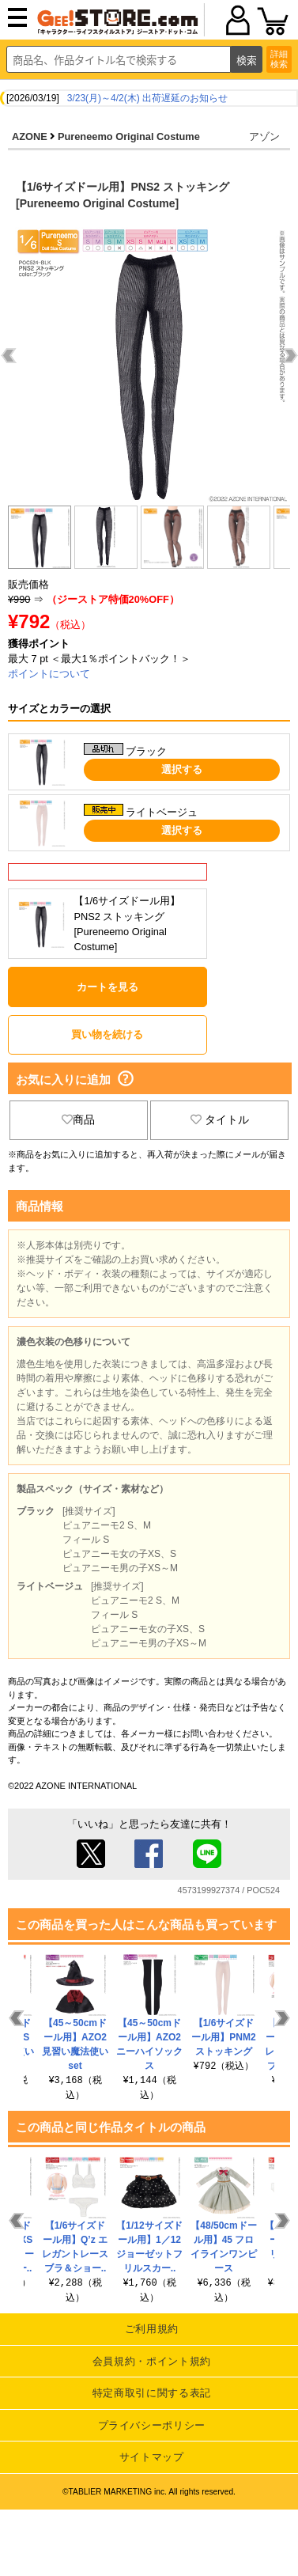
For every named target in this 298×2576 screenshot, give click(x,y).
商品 (78, 1119)
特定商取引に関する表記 (151, 2393)
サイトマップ (151, 2457)
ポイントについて (49, 674)
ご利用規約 (152, 2329)
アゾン (264, 136)
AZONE (29, 136)
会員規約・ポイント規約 (151, 2361)
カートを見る (107, 987)
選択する (181, 769)
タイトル (219, 1119)
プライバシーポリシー (152, 2425)
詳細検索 (279, 59)
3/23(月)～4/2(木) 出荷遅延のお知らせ (147, 98)
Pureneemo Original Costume (129, 136)
